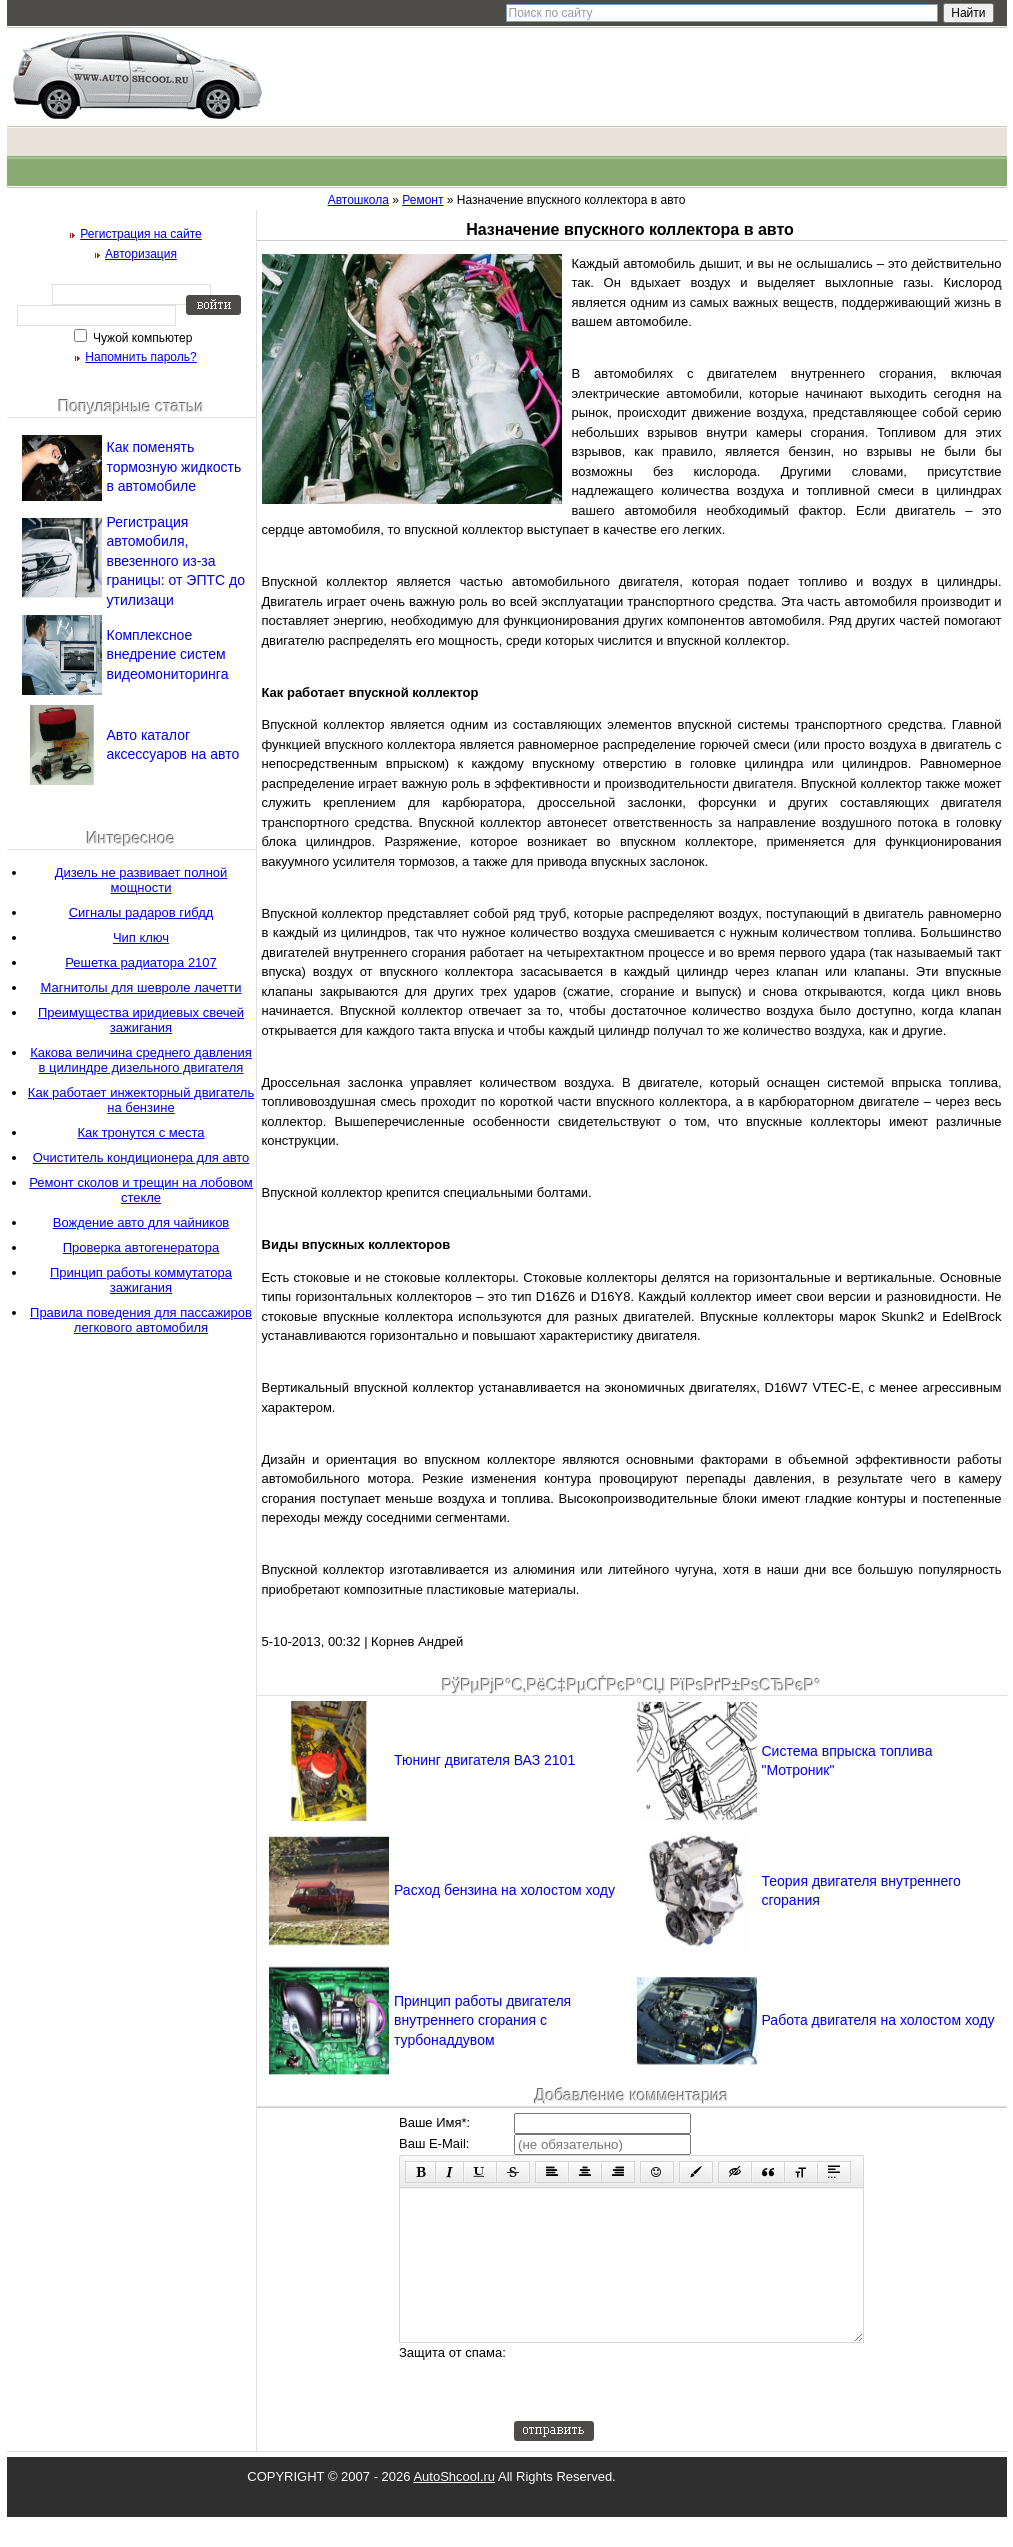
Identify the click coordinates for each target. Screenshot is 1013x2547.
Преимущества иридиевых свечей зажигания (141, 1020)
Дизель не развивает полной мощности (141, 880)
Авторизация (141, 254)
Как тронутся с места (141, 1132)
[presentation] (666, 2412)
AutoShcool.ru (454, 2506)
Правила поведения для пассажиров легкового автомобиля (141, 1320)
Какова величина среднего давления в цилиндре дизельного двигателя (141, 1060)
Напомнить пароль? (140, 357)
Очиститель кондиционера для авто (141, 1157)
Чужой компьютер (141, 338)
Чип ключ (141, 937)
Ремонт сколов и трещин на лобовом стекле (141, 1190)
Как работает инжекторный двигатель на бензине (141, 1100)
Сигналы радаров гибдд (141, 912)
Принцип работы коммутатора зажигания (141, 1280)
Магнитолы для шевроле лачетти (141, 987)
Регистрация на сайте (141, 234)
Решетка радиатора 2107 (141, 962)
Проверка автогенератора (141, 1247)
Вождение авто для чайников (141, 1222)
